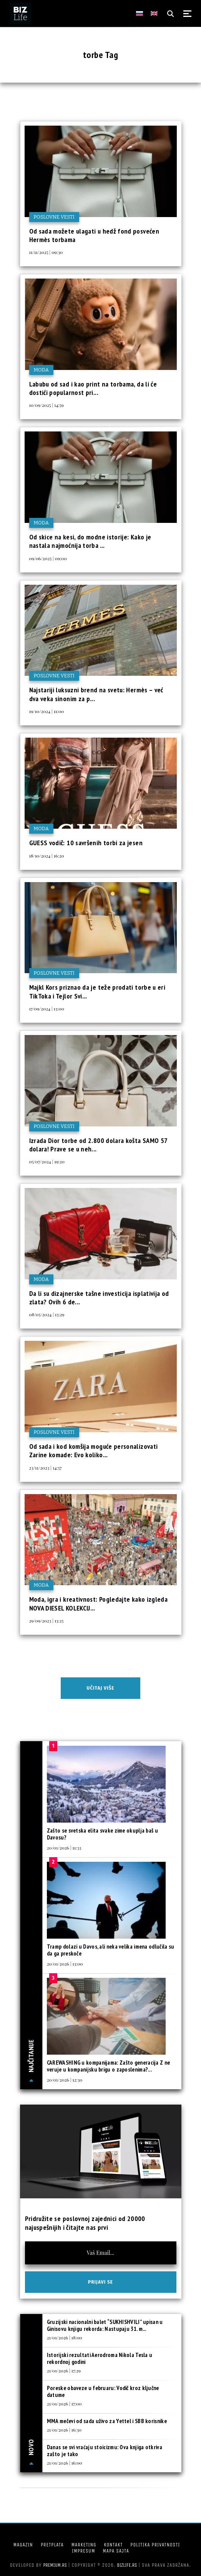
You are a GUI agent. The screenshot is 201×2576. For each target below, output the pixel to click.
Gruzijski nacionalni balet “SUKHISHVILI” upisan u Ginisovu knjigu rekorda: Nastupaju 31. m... (105, 2325)
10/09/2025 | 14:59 (46, 405)
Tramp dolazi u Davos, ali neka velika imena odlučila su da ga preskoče (110, 1950)
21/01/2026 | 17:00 (64, 2403)
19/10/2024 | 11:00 (46, 711)
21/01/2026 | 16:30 (64, 2430)
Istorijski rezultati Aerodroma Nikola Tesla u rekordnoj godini (100, 2358)
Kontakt (113, 2545)
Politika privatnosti (155, 2545)
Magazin (23, 2545)
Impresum (83, 2551)
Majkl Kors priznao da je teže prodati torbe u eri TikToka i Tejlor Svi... (97, 991)
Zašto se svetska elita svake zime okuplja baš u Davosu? (102, 1834)
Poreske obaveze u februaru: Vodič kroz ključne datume (103, 2391)
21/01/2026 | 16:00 (64, 2463)
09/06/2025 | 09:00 (48, 558)
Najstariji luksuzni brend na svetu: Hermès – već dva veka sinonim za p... (96, 694)
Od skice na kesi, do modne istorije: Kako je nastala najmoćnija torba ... (90, 541)
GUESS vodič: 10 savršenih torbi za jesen (86, 842)
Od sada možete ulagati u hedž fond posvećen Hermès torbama (94, 235)
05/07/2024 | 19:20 (47, 1161)
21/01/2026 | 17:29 (64, 2370)
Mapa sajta (116, 2551)
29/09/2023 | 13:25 (46, 1620)
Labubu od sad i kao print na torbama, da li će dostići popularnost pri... (93, 388)
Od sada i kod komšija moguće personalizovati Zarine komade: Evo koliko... (93, 1450)
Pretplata (52, 2545)
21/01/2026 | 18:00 (64, 2337)
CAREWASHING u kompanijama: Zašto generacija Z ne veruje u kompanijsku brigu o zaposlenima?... (108, 2066)
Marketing (83, 2545)
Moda (41, 370)
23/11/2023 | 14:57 (45, 1468)
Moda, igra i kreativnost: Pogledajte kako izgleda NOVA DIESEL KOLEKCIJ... (98, 1603)
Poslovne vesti (54, 217)
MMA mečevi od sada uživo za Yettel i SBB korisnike (107, 2421)
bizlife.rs (127, 2565)
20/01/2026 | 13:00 (65, 1964)
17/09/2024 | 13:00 (46, 1008)
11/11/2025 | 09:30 (46, 252)
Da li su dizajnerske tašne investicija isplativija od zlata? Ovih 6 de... (99, 1297)
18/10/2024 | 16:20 (46, 856)
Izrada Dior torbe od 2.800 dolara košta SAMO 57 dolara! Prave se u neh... (98, 1144)
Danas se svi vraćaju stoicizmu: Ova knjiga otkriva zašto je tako (104, 2450)
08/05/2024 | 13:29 (47, 1314)
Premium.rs (55, 2565)
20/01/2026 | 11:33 (64, 1848)
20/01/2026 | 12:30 (65, 2080)
